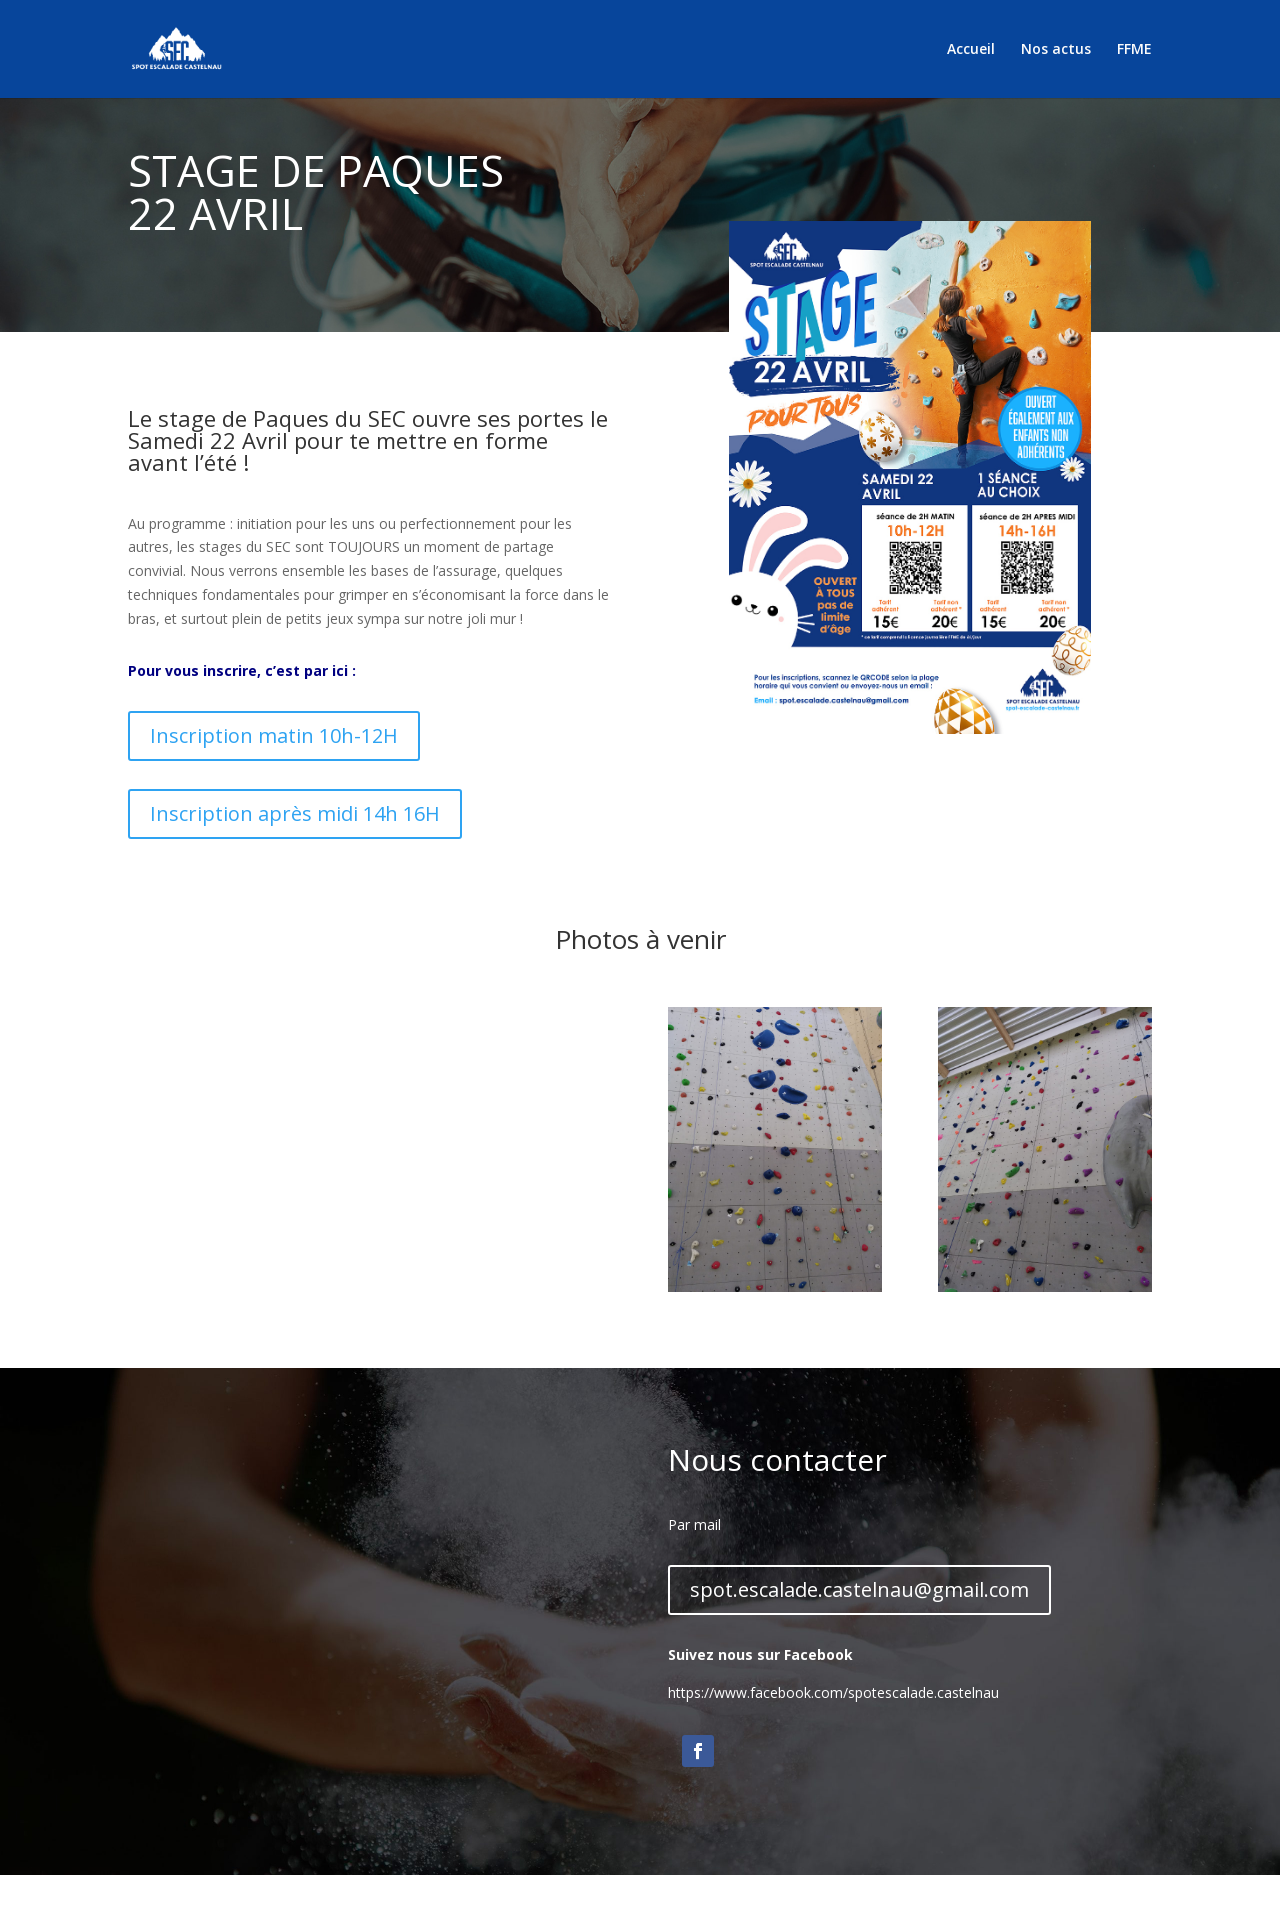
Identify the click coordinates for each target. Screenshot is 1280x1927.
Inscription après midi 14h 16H (295, 813)
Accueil (971, 50)
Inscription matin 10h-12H (274, 735)
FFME (1134, 50)
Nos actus (1056, 50)
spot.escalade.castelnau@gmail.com (859, 1589)
